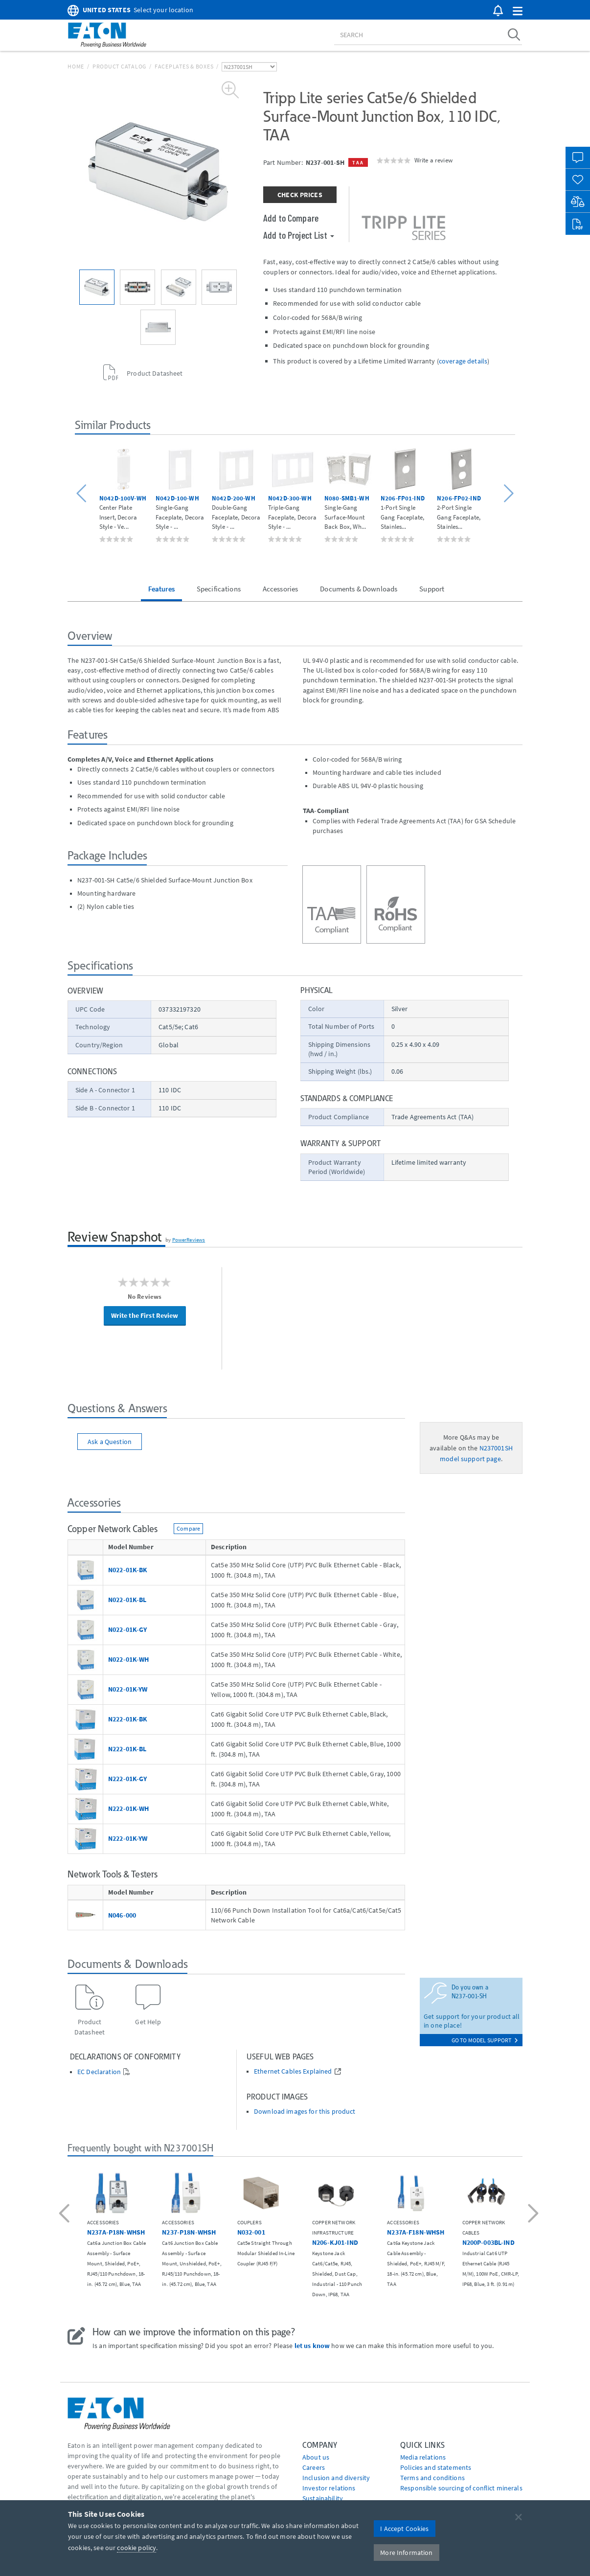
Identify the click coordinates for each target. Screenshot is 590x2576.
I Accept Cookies (404, 2528)
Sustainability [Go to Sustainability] (322, 2498)
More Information (406, 2552)
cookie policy (136, 2547)
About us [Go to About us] (315, 2457)
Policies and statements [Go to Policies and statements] (435, 2467)
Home (76, 66)
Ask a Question (110, 1441)
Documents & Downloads (358, 588)
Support (431, 588)
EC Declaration (99, 2072)
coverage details (463, 361)
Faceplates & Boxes (184, 66)
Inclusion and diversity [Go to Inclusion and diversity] (336, 2477)
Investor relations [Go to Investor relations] (329, 2488)
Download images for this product (304, 2111)
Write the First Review (145, 1315)
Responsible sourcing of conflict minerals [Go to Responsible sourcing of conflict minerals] (461, 2488)
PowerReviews (188, 1239)
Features (161, 588)
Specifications (219, 588)
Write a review (433, 160)
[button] (517, 11)
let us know (312, 2345)
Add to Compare (290, 218)
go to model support (485, 2040)
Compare (188, 1528)
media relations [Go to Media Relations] (423, 2457)
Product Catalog (119, 66)
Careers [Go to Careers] (313, 2467)
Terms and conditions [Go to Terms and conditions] (432, 2477)
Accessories (280, 588)
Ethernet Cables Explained (293, 2071)
